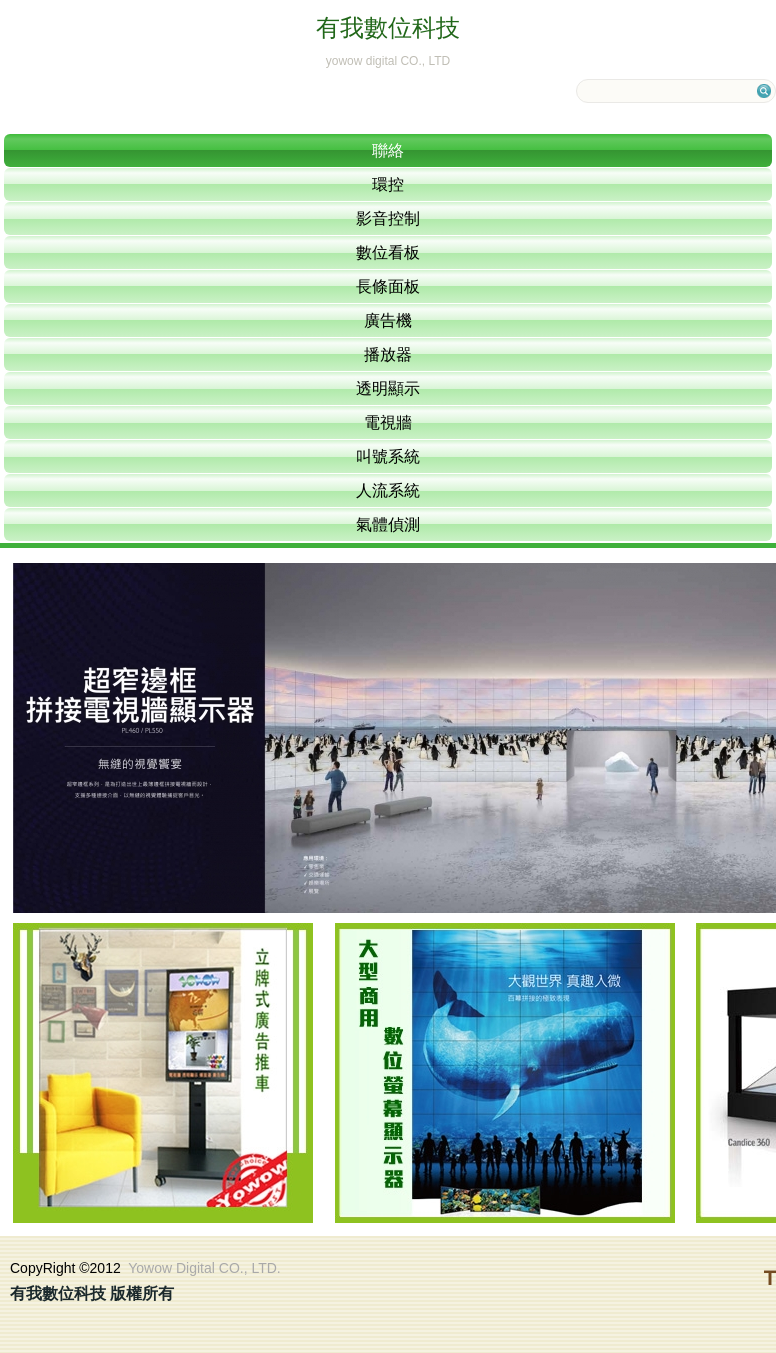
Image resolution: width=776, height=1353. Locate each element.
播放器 (388, 354)
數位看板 (388, 252)
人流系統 (388, 490)
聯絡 (388, 150)
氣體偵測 (388, 524)
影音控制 (388, 218)
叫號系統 (388, 456)
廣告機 (388, 320)
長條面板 (388, 286)
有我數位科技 (388, 27)
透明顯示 (388, 388)
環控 (388, 184)
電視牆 (388, 422)
